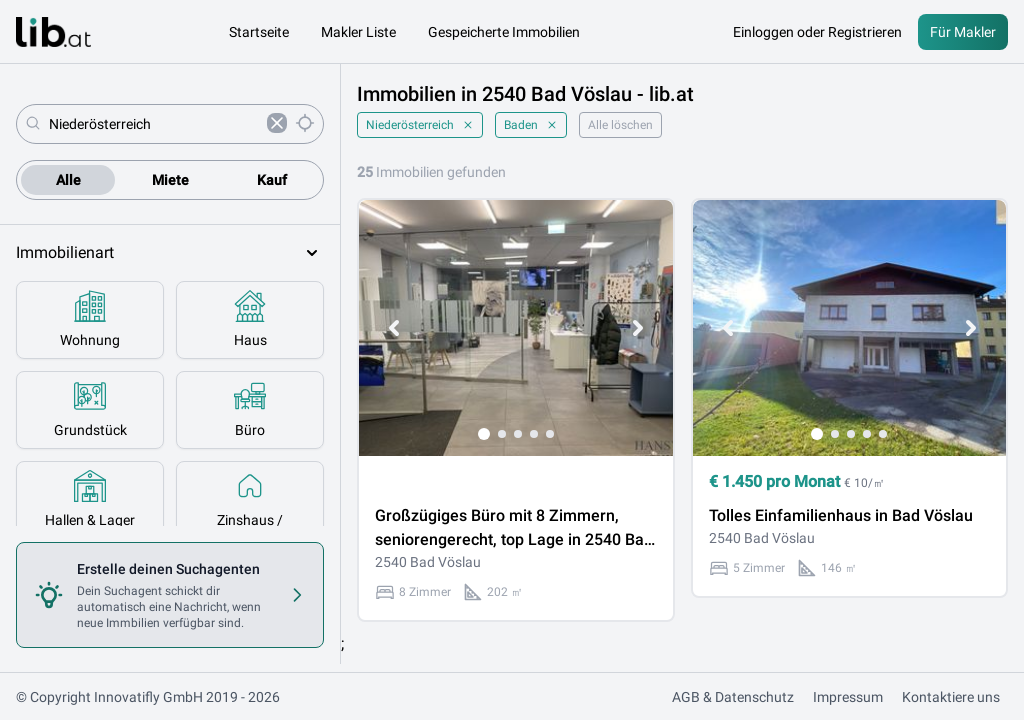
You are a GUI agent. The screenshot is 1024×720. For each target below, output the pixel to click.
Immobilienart (170, 253)
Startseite (259, 32)
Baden (531, 125)
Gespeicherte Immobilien (504, 32)
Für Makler (963, 32)
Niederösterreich (420, 125)
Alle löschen (620, 125)
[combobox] (154, 124)
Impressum (848, 697)
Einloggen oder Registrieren (817, 32)
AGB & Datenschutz (733, 697)
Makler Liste (358, 32)
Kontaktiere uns (951, 697)
